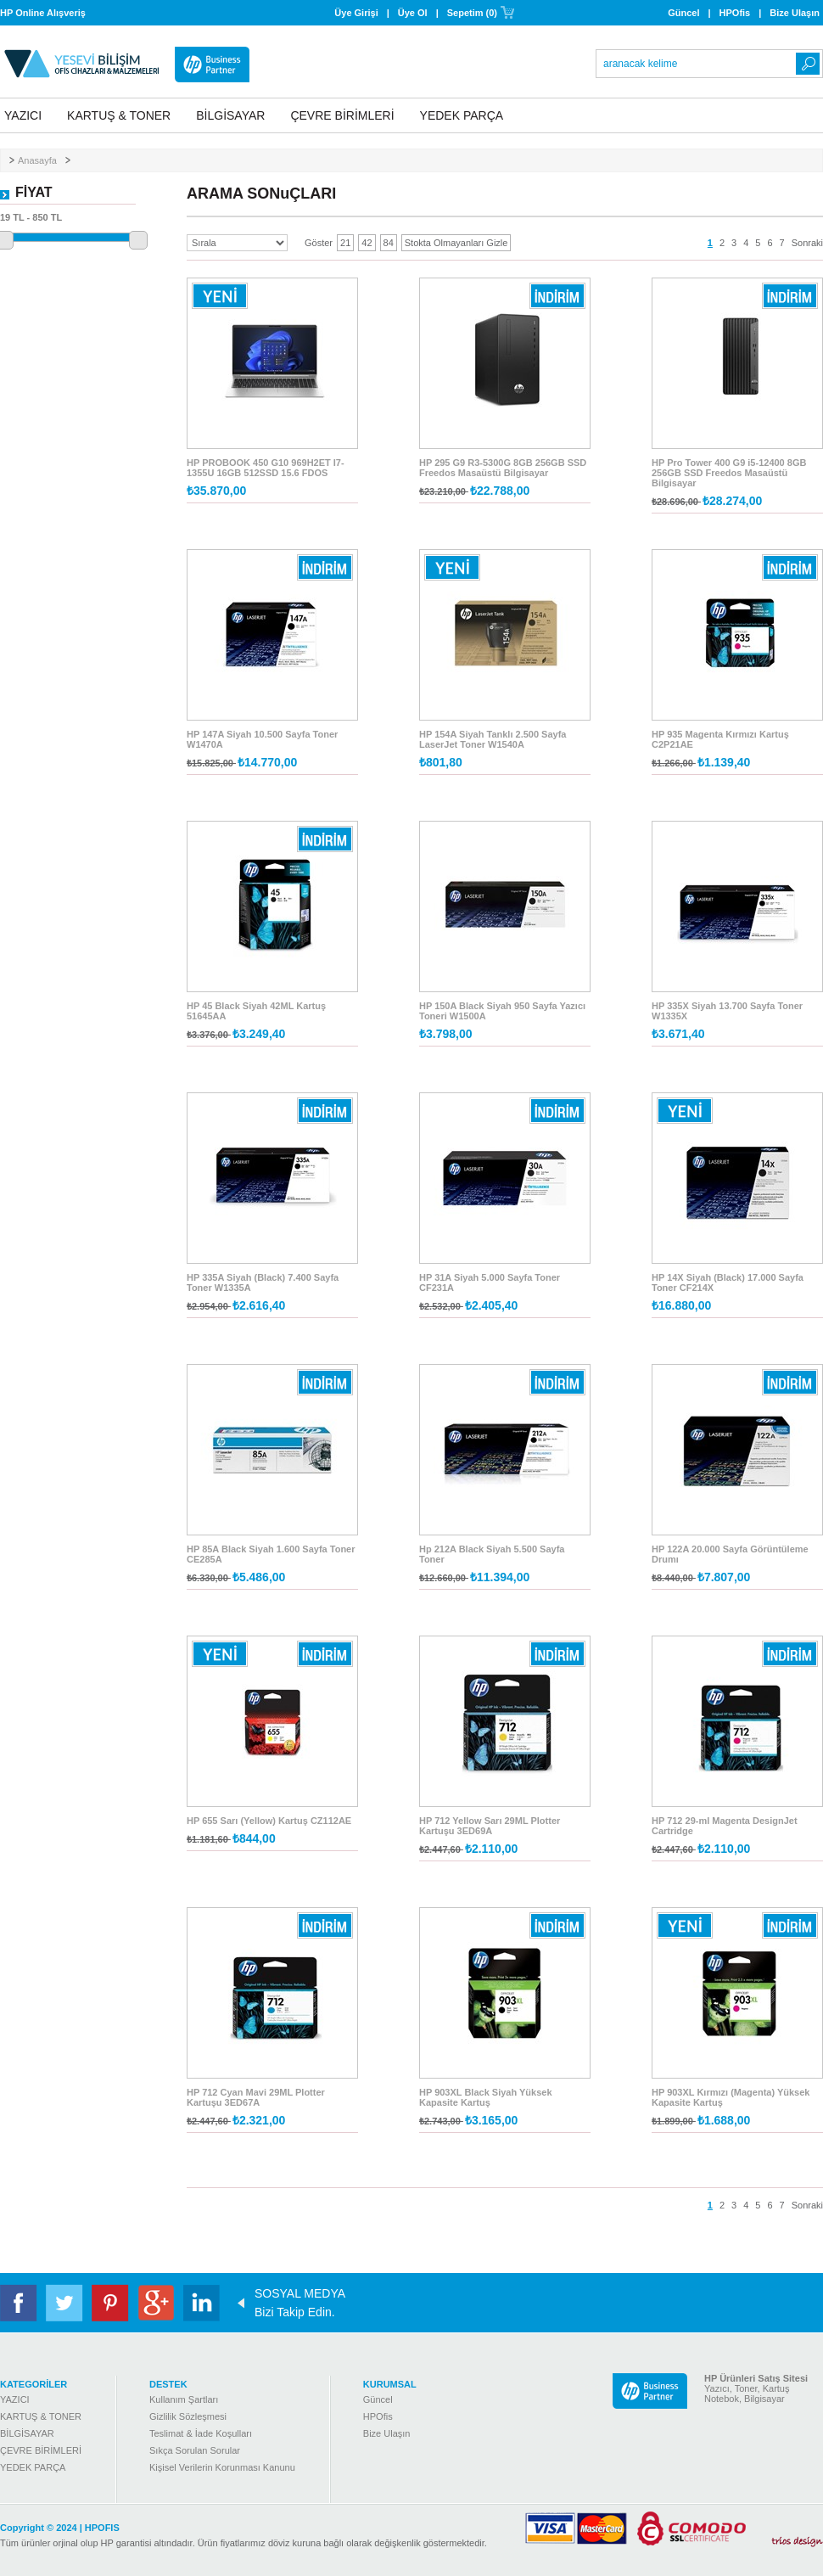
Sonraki (807, 243)
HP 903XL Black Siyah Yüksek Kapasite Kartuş (485, 2097)
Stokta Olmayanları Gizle (456, 243)
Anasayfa (37, 160)
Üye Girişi (356, 13)
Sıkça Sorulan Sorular (194, 2450)
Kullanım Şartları (183, 2399)
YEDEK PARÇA (462, 115)
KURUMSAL (390, 2384)
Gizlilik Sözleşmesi (188, 2416)
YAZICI (23, 115)
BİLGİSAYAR (230, 115)
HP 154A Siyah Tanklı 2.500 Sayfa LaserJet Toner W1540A (492, 739)
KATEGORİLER (33, 2384)
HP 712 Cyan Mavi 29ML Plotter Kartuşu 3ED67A (256, 2097)
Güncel (683, 13)
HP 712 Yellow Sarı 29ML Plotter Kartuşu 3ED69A (489, 1826)
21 (345, 243)
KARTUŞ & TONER (119, 115)
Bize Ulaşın (795, 13)
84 (389, 243)
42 (366, 243)
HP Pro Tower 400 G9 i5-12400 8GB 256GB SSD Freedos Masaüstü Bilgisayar (729, 472)
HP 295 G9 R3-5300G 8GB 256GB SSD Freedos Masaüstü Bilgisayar (502, 467)
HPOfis (735, 13)
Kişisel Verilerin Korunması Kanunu (222, 2467)
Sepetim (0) (472, 13)
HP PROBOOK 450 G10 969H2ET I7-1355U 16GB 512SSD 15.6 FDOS (265, 467)
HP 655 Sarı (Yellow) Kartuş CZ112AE (269, 1821)
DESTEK (168, 2384)
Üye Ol (413, 13)
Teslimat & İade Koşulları (200, 2433)
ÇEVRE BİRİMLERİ (342, 115)
